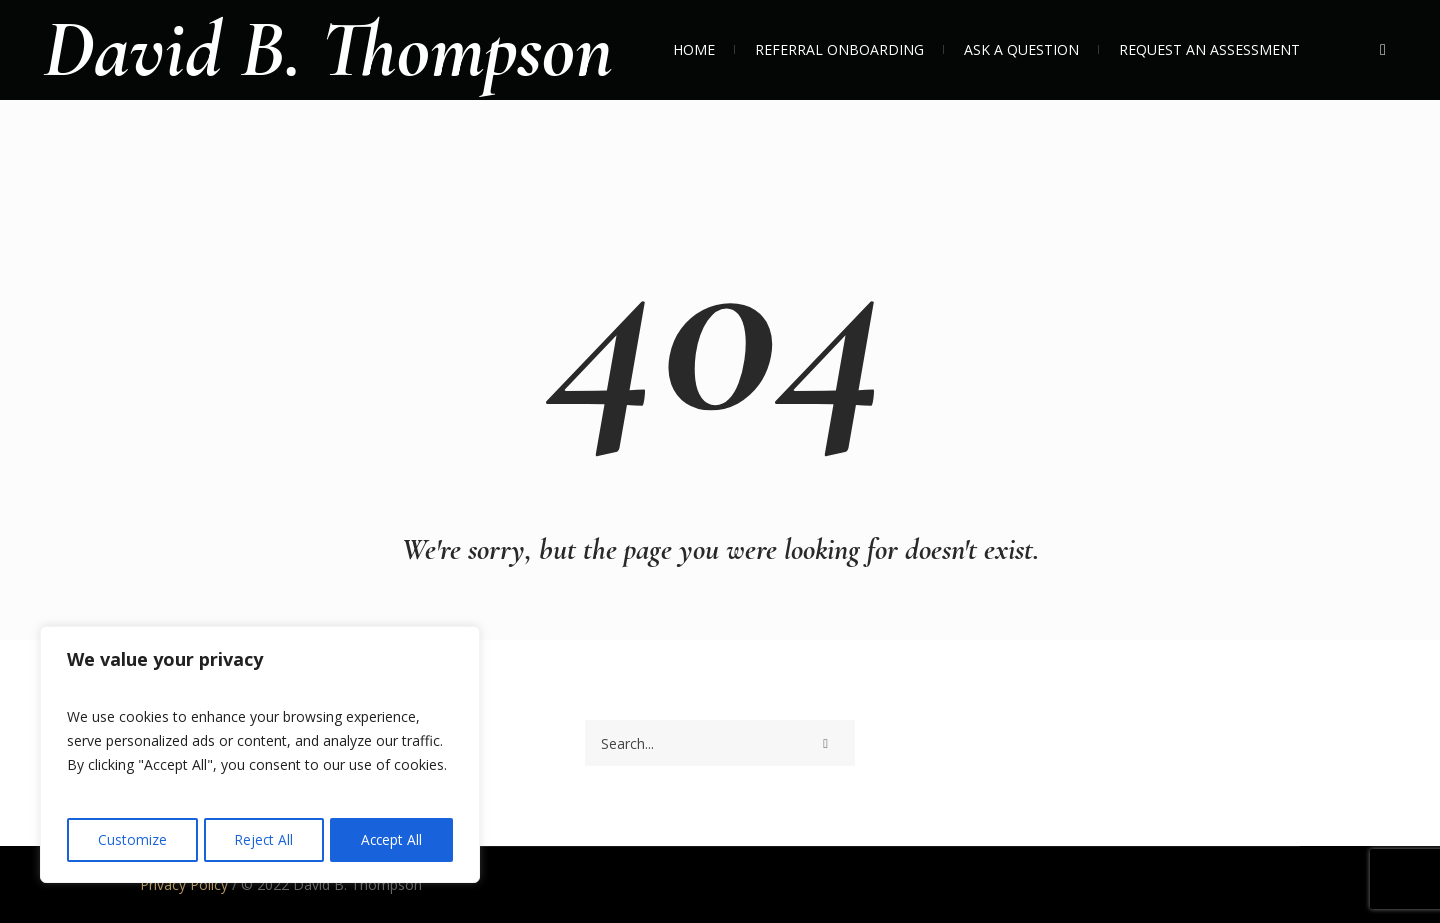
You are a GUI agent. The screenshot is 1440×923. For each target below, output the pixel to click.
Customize (131, 839)
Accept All (391, 839)
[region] (260, 756)
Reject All (263, 839)
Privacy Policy (184, 884)
